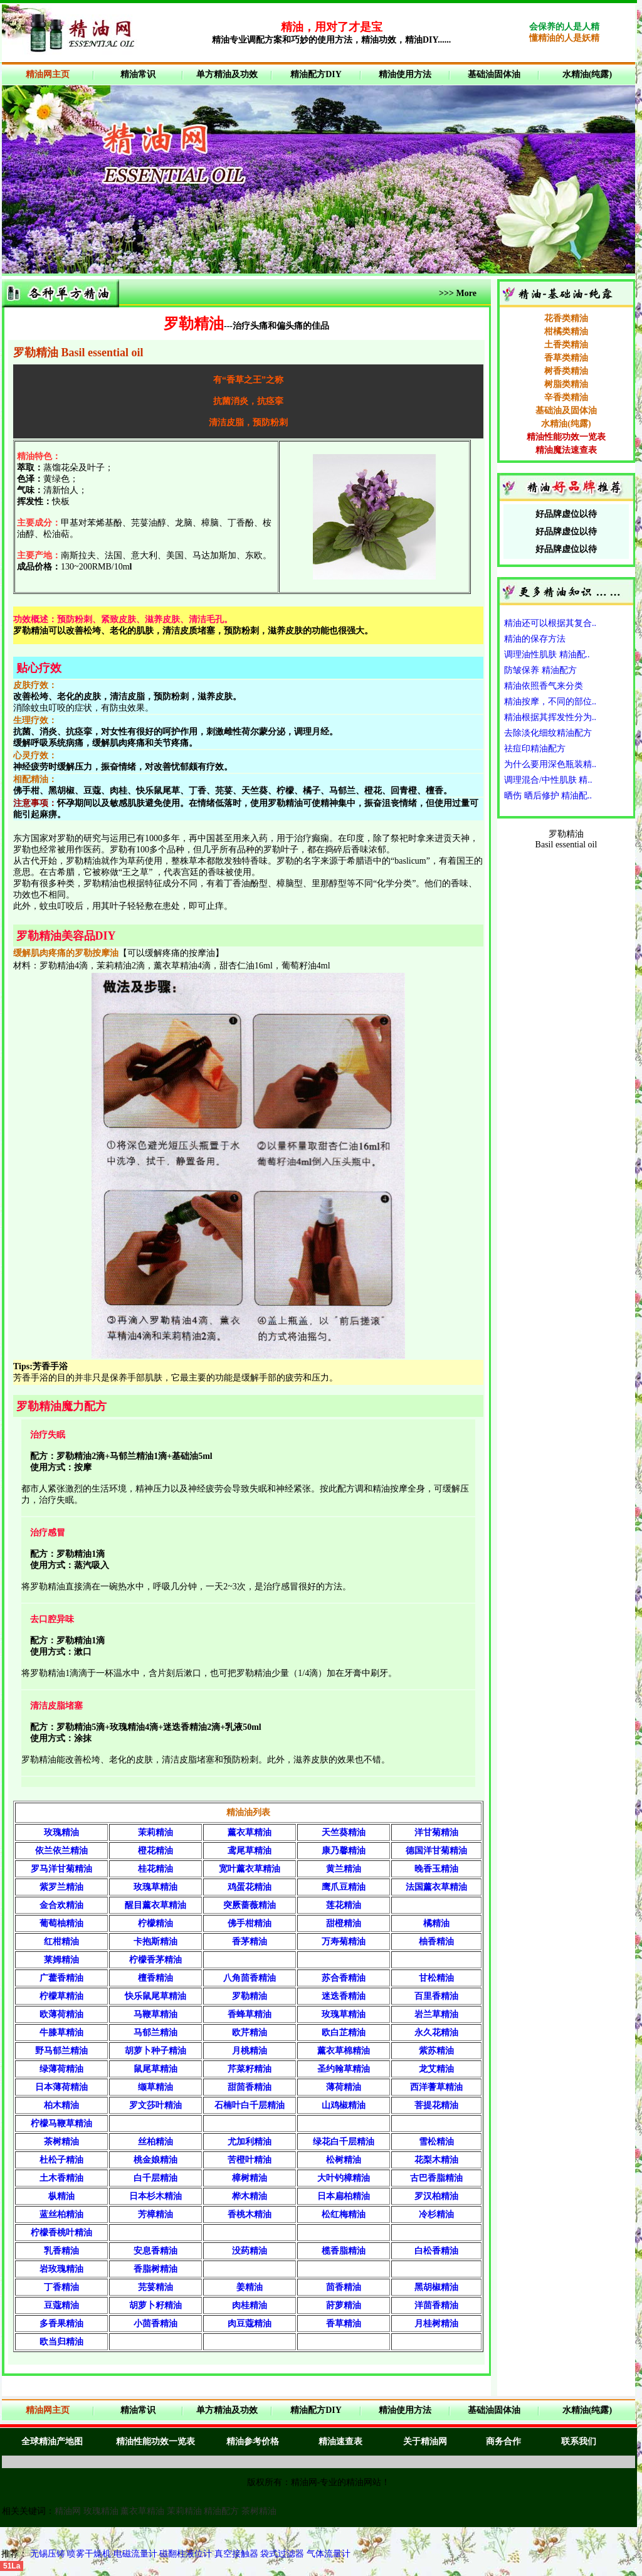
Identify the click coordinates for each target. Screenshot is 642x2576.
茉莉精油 (155, 1832)
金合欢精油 (61, 1905)
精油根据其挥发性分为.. (550, 717)
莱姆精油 (61, 1959)
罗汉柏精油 (436, 2196)
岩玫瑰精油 (61, 2269)
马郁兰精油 (155, 2032)
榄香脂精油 (344, 2250)
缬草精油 (155, 2087)
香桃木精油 (249, 2214)
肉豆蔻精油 (249, 2323)
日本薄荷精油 (61, 2087)
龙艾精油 (436, 2069)
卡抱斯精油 (155, 1941)
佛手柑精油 (249, 1923)
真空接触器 (236, 2553)
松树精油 (343, 2160)
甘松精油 (436, 1978)
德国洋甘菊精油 (436, 1850)
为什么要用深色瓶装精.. (550, 764)
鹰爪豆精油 (344, 1887)
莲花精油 (343, 1905)
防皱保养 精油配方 (540, 670)
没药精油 (249, 2250)
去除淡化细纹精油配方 (548, 733)
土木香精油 (61, 2178)
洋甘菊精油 (436, 1832)
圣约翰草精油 (343, 2069)
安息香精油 (155, 2250)
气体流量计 (328, 2553)
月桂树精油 (436, 2323)
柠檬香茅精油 (155, 1959)
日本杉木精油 (155, 2196)
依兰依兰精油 (61, 1850)
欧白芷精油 (344, 2032)
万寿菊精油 (344, 1941)
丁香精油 (61, 2287)
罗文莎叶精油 (155, 2105)
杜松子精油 (61, 2160)
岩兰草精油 (436, 2014)
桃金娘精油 (155, 2160)
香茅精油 (249, 1941)
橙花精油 (155, 1850)
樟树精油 (249, 2178)
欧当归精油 (61, 2341)
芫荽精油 (155, 2287)
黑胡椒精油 (436, 2287)
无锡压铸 (47, 2553)
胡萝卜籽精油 (155, 2305)
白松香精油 (436, 2250)
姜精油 (249, 2287)
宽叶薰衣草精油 (249, 1869)
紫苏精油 (436, 2050)
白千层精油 (155, 2178)
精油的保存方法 (535, 639)
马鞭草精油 (155, 2014)
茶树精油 (61, 2141)
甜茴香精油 (249, 2087)
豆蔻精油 (61, 2305)
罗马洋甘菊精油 (61, 1869)
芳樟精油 (155, 2214)
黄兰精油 (343, 1869)
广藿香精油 (61, 1978)
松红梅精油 (344, 2214)
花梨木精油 (436, 2160)
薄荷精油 (343, 2087)
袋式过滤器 (282, 2553)
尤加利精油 (249, 2141)
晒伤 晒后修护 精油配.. (548, 795)
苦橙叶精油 (249, 2160)
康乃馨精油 (344, 1850)
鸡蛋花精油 (249, 1887)
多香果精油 (61, 2323)
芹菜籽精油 (249, 2069)
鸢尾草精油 (249, 1850)
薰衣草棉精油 (343, 2050)
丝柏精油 (155, 2141)
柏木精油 (61, 2105)
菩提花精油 (436, 2105)
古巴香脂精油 (436, 2178)
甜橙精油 (343, 1923)
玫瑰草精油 (155, 1887)
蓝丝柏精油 (61, 2214)
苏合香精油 (344, 1978)
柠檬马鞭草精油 (61, 2123)
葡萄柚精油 (61, 1923)
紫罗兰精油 (61, 1887)
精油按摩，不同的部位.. (550, 701)
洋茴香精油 (436, 2305)
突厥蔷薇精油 (249, 1905)
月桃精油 (249, 2050)
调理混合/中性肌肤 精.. (548, 780)
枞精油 (61, 2196)
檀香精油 (155, 1978)
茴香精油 (343, 2287)
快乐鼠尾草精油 (155, 1996)
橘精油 (436, 1923)
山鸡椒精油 (344, 2105)
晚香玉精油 (436, 1869)
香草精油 (343, 2323)
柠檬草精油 (61, 1996)
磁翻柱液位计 (185, 2553)
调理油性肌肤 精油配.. (547, 654)
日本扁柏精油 (343, 2196)
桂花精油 (155, 1869)
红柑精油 (61, 1941)
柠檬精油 (155, 1923)
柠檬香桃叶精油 (61, 2232)
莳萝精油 (343, 2305)
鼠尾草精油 (155, 2069)
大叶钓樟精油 (343, 2178)
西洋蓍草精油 (436, 2087)
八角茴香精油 (249, 1978)
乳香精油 (61, 2250)
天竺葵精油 (344, 1832)
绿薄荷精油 (61, 2069)
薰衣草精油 (249, 1832)
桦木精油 (249, 2196)
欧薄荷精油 (61, 2014)
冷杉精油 (436, 2214)
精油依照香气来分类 (543, 686)
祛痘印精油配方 (535, 748)
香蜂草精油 (249, 2014)
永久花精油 (436, 2032)
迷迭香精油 (344, 1996)
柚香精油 (436, 1941)
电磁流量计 (135, 2553)
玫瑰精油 (61, 1832)
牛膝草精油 (61, 2032)
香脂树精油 (155, 2269)
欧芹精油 (249, 2032)
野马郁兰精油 (61, 2050)
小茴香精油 (155, 2323)
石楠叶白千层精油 (249, 2105)
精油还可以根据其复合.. (550, 623)
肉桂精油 (249, 2305)
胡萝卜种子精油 (155, 2050)
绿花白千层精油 (343, 2141)
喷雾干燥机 (89, 2553)
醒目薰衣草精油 (155, 1905)
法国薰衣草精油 (436, 1887)
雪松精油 (436, 2141)
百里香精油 (436, 1996)
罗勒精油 (249, 1996)
